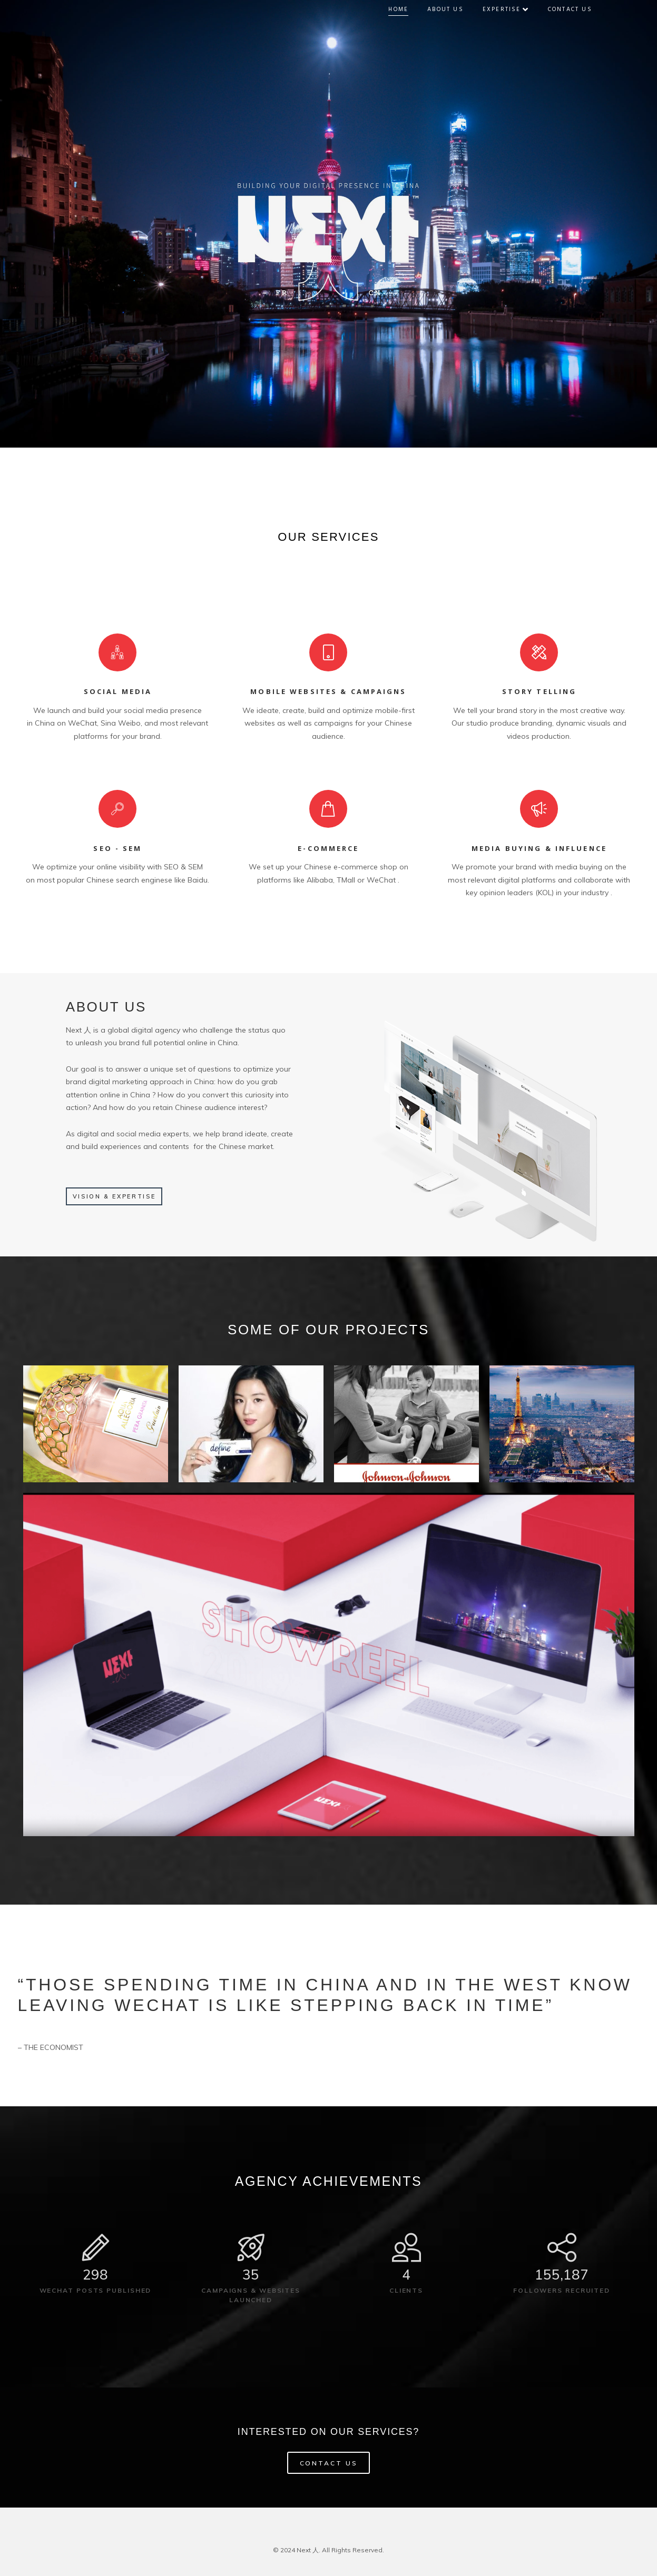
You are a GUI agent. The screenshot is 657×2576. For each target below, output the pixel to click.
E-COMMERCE (328, 848)
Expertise (512, 9)
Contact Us (577, 9)
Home (406, 9)
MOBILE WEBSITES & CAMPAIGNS (328, 691)
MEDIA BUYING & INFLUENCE (539, 848)
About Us (453, 9)
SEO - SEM (117, 848)
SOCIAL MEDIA (118, 691)
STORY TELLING (539, 691)
